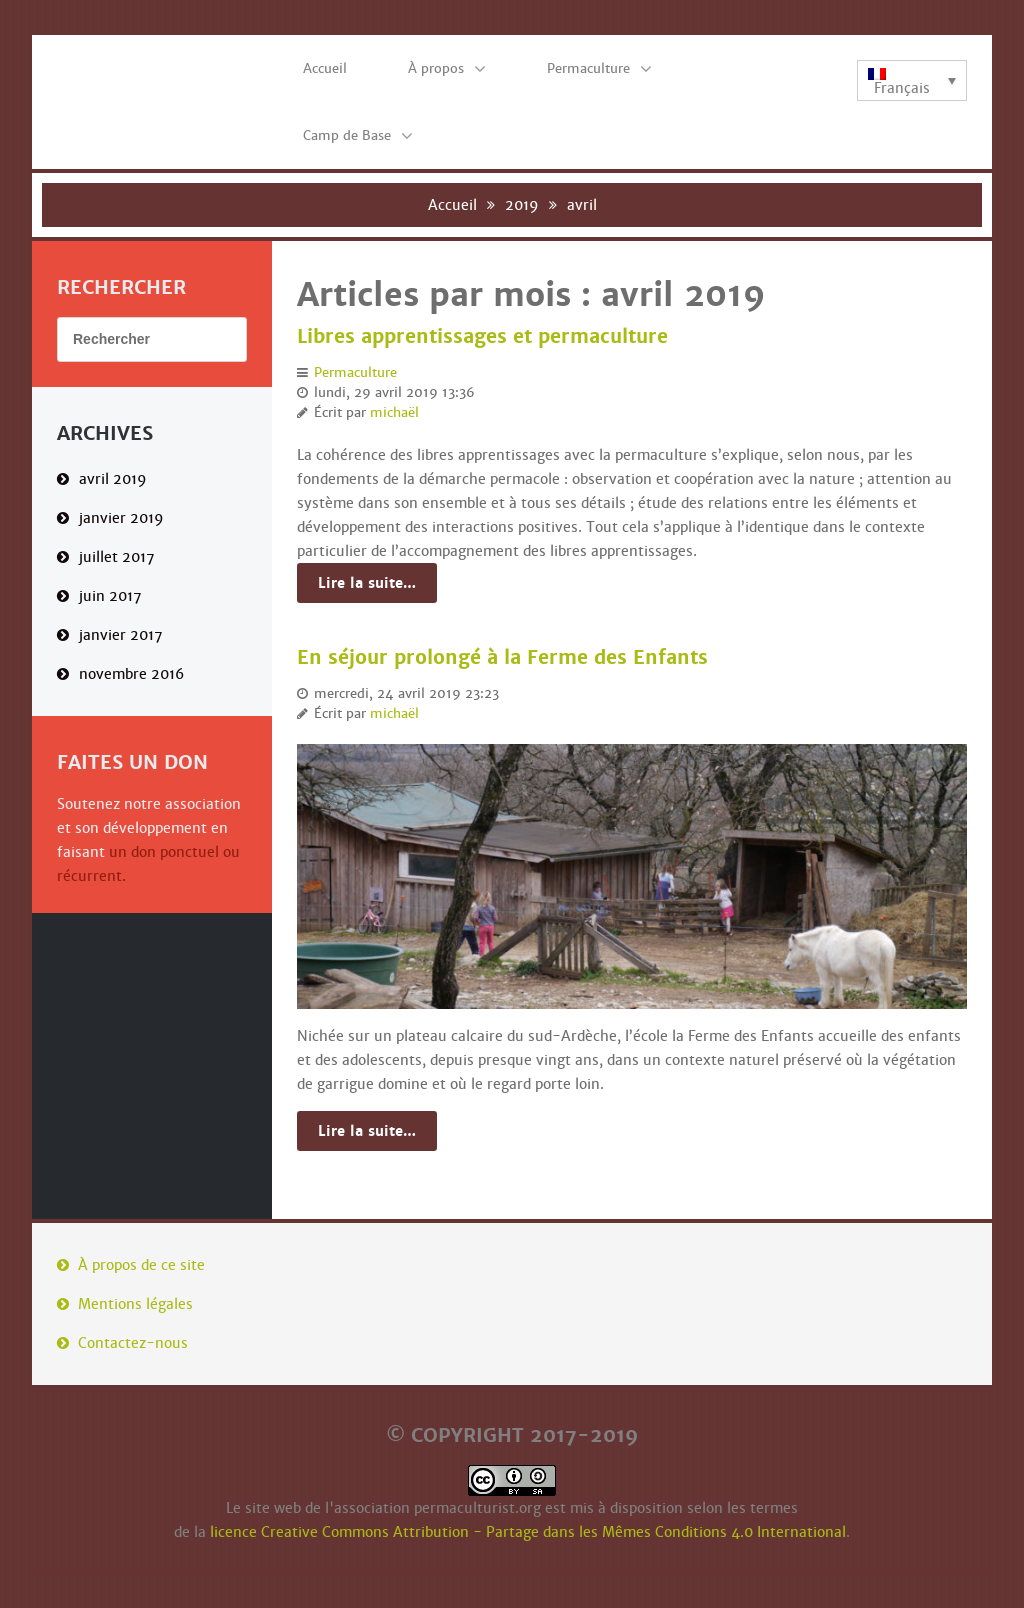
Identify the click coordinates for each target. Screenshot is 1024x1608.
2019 (522, 205)
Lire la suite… (367, 583)
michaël (394, 413)
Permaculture (355, 373)
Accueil (452, 205)
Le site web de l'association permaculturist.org (383, 1508)
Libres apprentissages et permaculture (482, 337)
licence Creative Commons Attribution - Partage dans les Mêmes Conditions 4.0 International (528, 1532)
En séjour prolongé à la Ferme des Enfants (502, 658)
